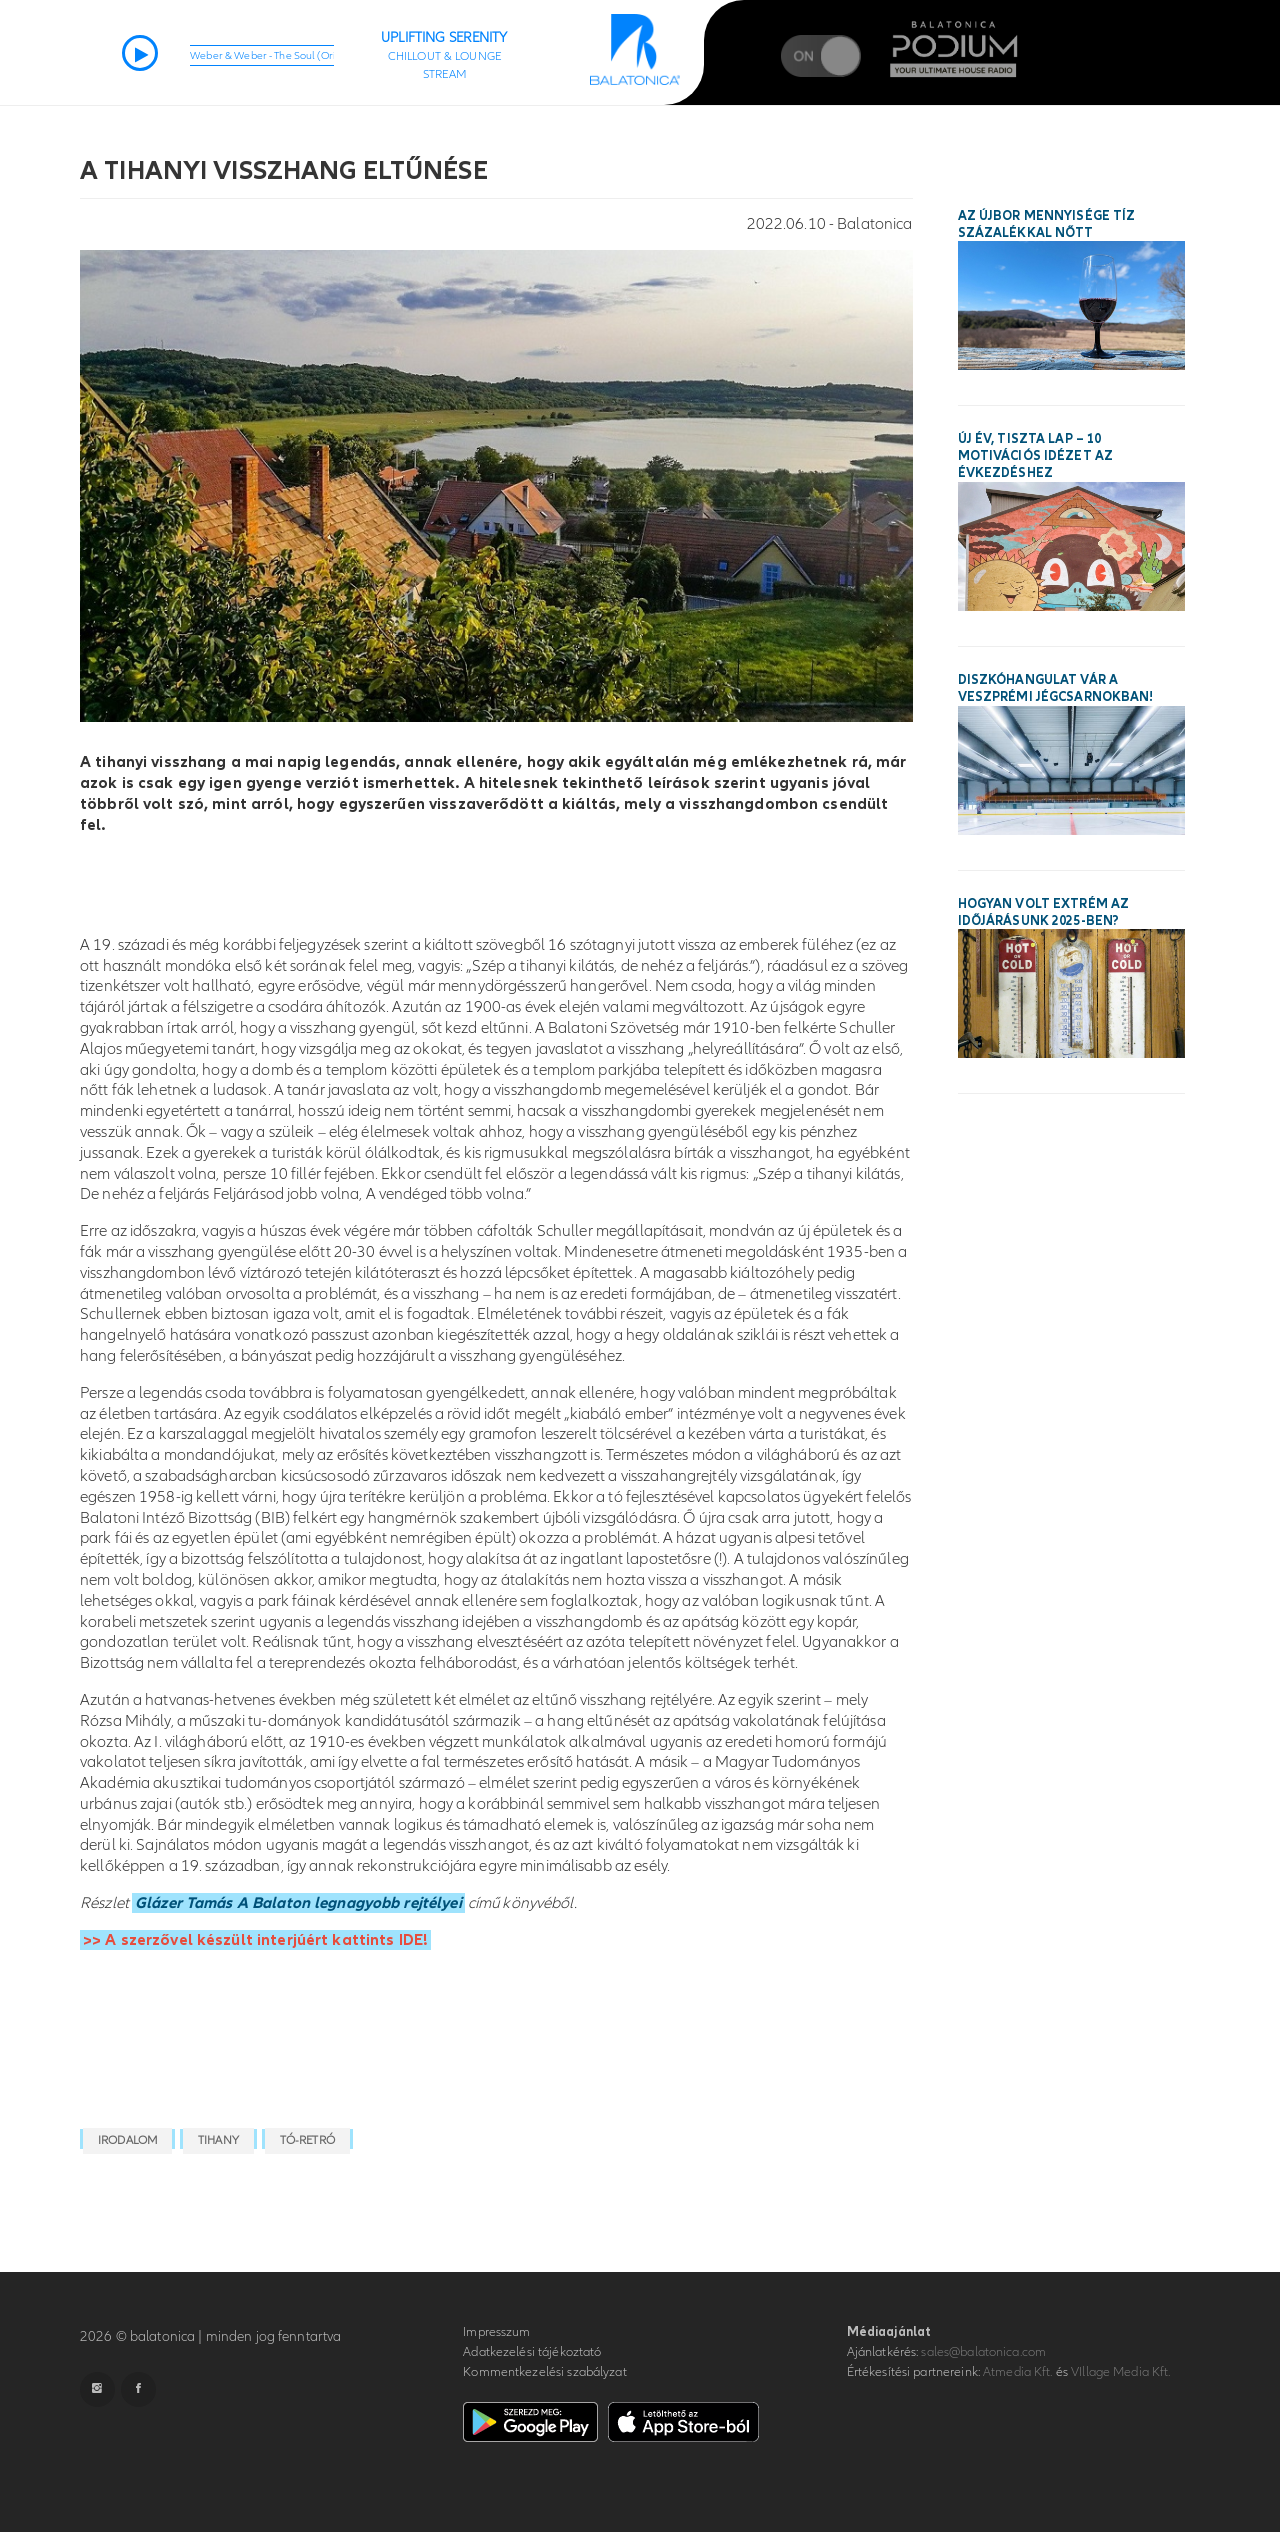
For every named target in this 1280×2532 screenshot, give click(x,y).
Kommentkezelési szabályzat (544, 2372)
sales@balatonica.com (983, 2352)
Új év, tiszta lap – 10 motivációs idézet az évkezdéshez (1036, 456)
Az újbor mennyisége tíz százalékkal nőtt (1047, 224)
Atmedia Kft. (1018, 2372)
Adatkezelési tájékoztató (532, 2352)
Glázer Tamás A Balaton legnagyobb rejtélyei (298, 1903)
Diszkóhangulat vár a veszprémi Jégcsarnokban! (1056, 688)
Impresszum (496, 2332)
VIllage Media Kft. (1120, 2372)
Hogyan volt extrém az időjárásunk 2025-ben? (1044, 912)
